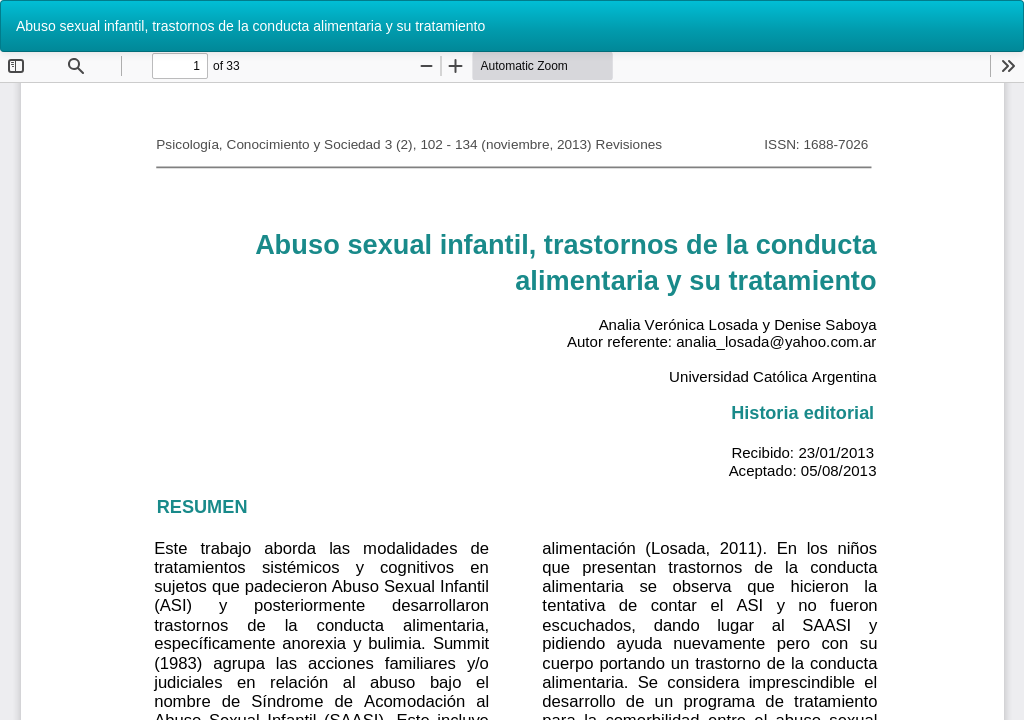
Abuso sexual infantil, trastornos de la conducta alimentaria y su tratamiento (250, 26)
